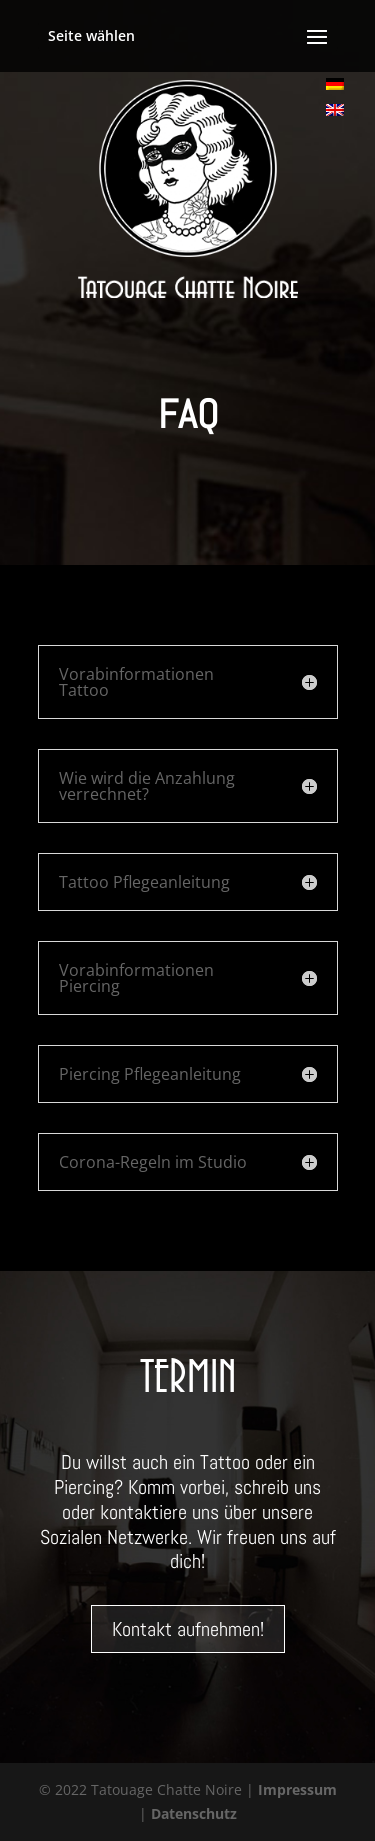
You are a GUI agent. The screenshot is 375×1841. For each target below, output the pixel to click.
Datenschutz (194, 1813)
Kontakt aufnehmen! (188, 1629)
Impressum (297, 1789)
